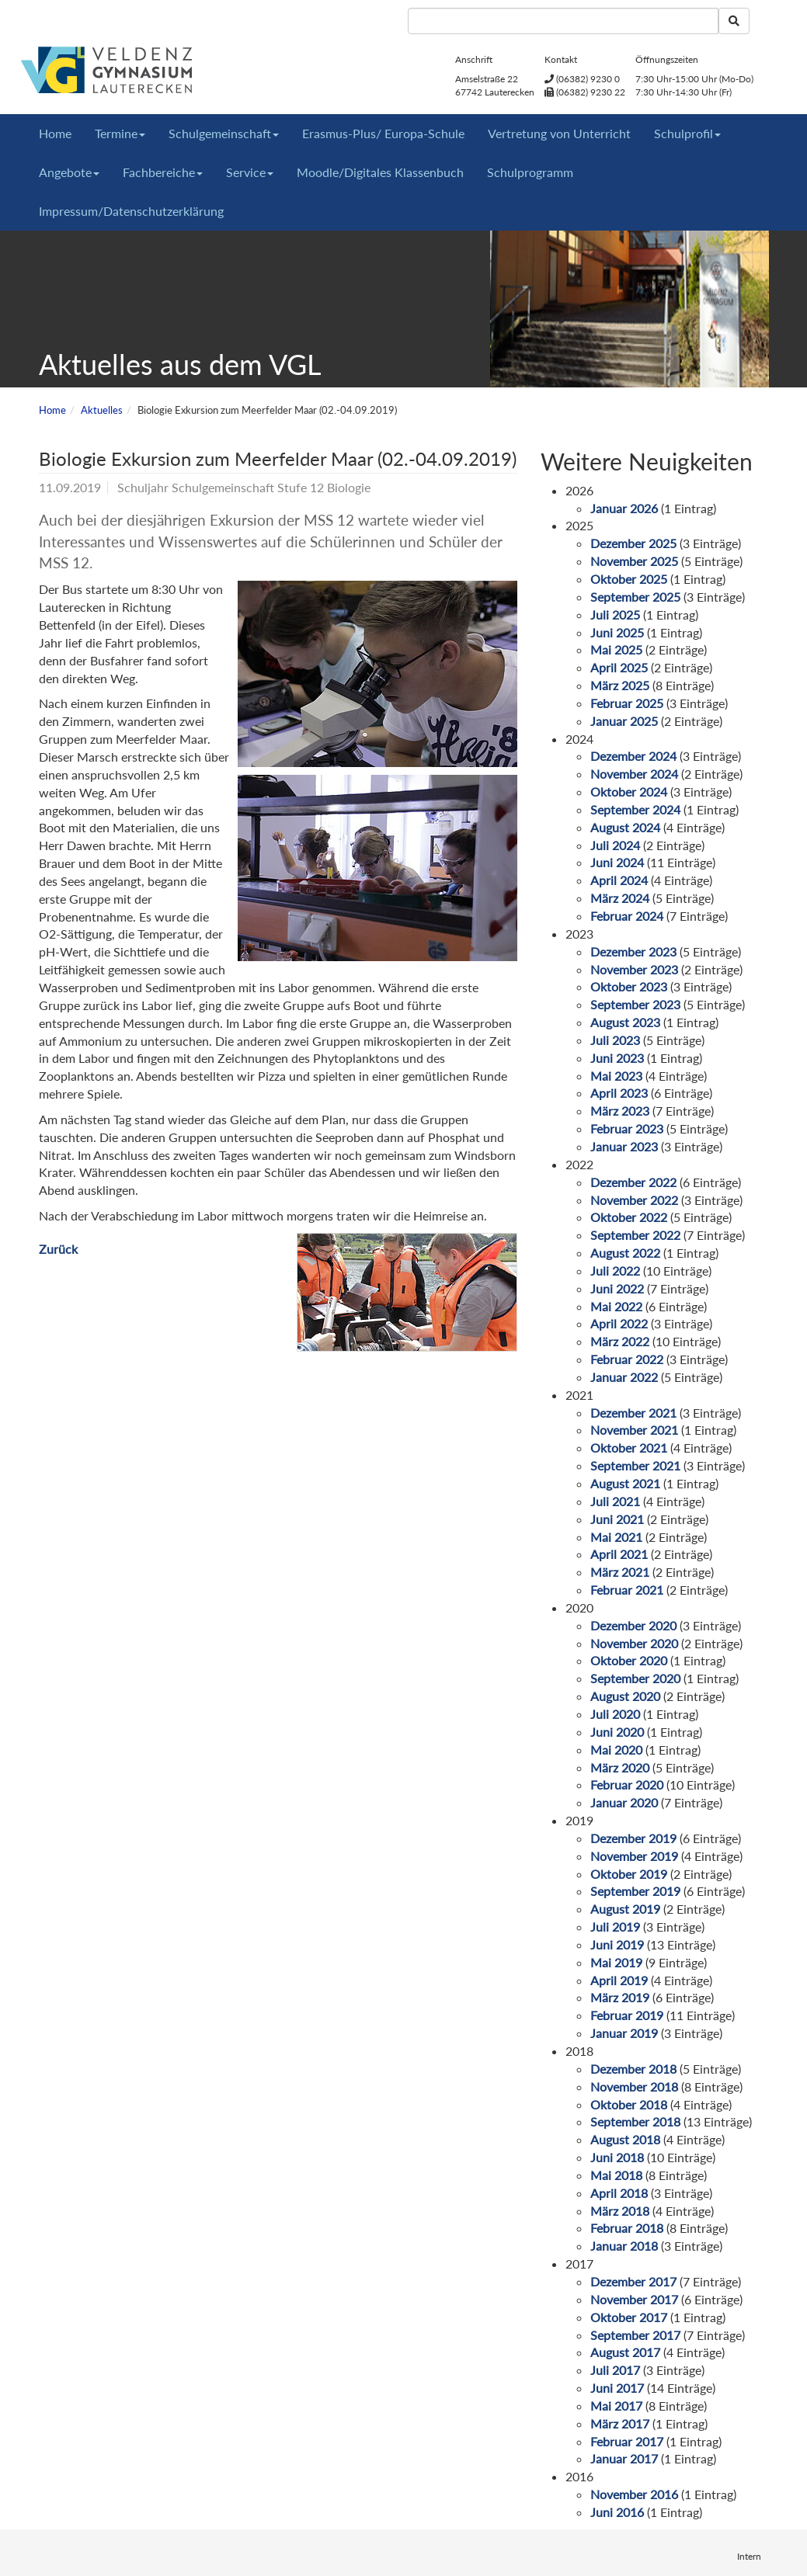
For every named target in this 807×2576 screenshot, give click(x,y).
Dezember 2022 (633, 1182)
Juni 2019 (617, 1944)
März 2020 (619, 1767)
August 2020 (625, 1696)
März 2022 (619, 1341)
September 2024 (635, 809)
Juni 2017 (617, 2387)
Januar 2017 (624, 2458)
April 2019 (619, 1980)
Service (249, 172)
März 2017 (619, 2423)
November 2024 (634, 773)
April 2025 (619, 667)
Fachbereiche (163, 172)
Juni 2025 (617, 632)
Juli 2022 (615, 1270)
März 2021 (619, 1571)
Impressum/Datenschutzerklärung (131, 210)
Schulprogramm (530, 172)
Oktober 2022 (628, 1217)
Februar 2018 (626, 2227)
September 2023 (635, 1004)
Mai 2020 (616, 1749)
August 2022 (625, 1252)
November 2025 (634, 561)
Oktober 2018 (628, 2104)
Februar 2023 (626, 1128)
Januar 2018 (624, 2245)
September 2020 (635, 1678)
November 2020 (634, 1643)
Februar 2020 (626, 1784)
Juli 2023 (615, 1040)
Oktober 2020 (628, 1660)
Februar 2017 (626, 2441)
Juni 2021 (617, 1519)
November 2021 (634, 1429)
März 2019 (619, 1997)
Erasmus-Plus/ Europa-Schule (383, 133)
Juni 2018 (617, 2157)
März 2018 (619, 2210)
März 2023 (619, 1110)
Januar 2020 (624, 1802)
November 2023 (634, 969)
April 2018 (619, 2192)
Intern (749, 2556)
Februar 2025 (626, 703)
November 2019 (634, 1856)
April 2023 (619, 1092)
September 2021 (635, 1465)
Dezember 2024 (633, 755)
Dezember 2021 (633, 1412)
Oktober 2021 (628, 1447)
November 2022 (634, 1200)
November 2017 (634, 2299)
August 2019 (625, 1908)
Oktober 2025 (628, 578)
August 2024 (625, 827)
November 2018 (634, 2086)
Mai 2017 (616, 2405)
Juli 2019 (615, 1926)
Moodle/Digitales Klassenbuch (380, 172)
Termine (120, 133)
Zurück (58, 1248)
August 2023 (625, 1022)
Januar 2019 (624, 2033)
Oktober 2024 (628, 791)
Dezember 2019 (633, 1838)
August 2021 (625, 1483)
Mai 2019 (616, 1962)
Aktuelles (102, 410)
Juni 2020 (617, 1731)
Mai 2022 (616, 1306)
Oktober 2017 (628, 2317)
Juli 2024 (615, 845)
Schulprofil (687, 133)
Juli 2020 (615, 1713)
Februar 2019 (626, 2015)
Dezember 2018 (633, 2068)
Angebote (69, 172)
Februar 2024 (626, 915)
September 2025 (635, 596)
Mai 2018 (616, 2175)
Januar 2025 (624, 720)
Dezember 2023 (633, 951)
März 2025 (619, 685)
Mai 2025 (616, 649)
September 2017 (635, 2335)
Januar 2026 (624, 508)
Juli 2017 (615, 2369)
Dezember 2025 (633, 543)
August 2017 (625, 2352)
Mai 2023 (616, 1075)
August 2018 (625, 2139)
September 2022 (635, 1234)
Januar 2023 (624, 1146)
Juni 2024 (617, 862)
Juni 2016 (617, 2512)
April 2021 (619, 1554)
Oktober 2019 (628, 1873)
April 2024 (619, 880)
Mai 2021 (616, 1536)
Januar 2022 (624, 1377)
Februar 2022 (626, 1359)
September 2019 (635, 1890)
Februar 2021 (626, 1589)
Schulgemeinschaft (224, 133)
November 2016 (634, 2494)
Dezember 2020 (633, 1625)
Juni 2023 (617, 1057)
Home (55, 133)
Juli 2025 (615, 614)
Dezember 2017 (633, 2281)
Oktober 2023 (628, 986)
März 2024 (619, 897)
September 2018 (635, 2121)
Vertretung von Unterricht (559, 133)
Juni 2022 (617, 1288)
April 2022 (619, 1323)
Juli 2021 (615, 1501)
